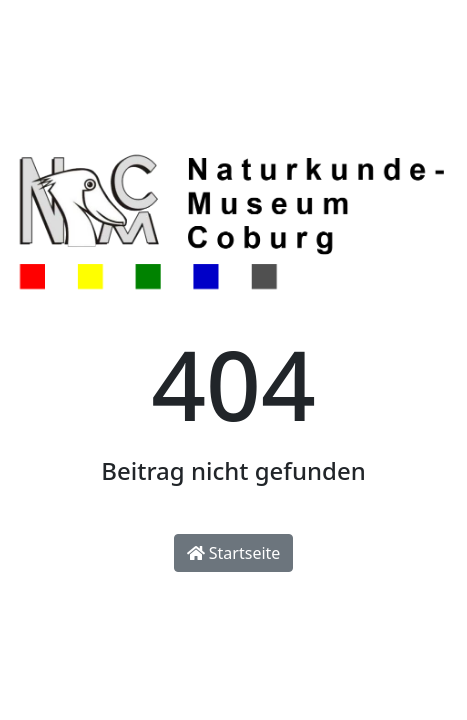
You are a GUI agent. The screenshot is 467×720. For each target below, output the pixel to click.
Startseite (234, 553)
